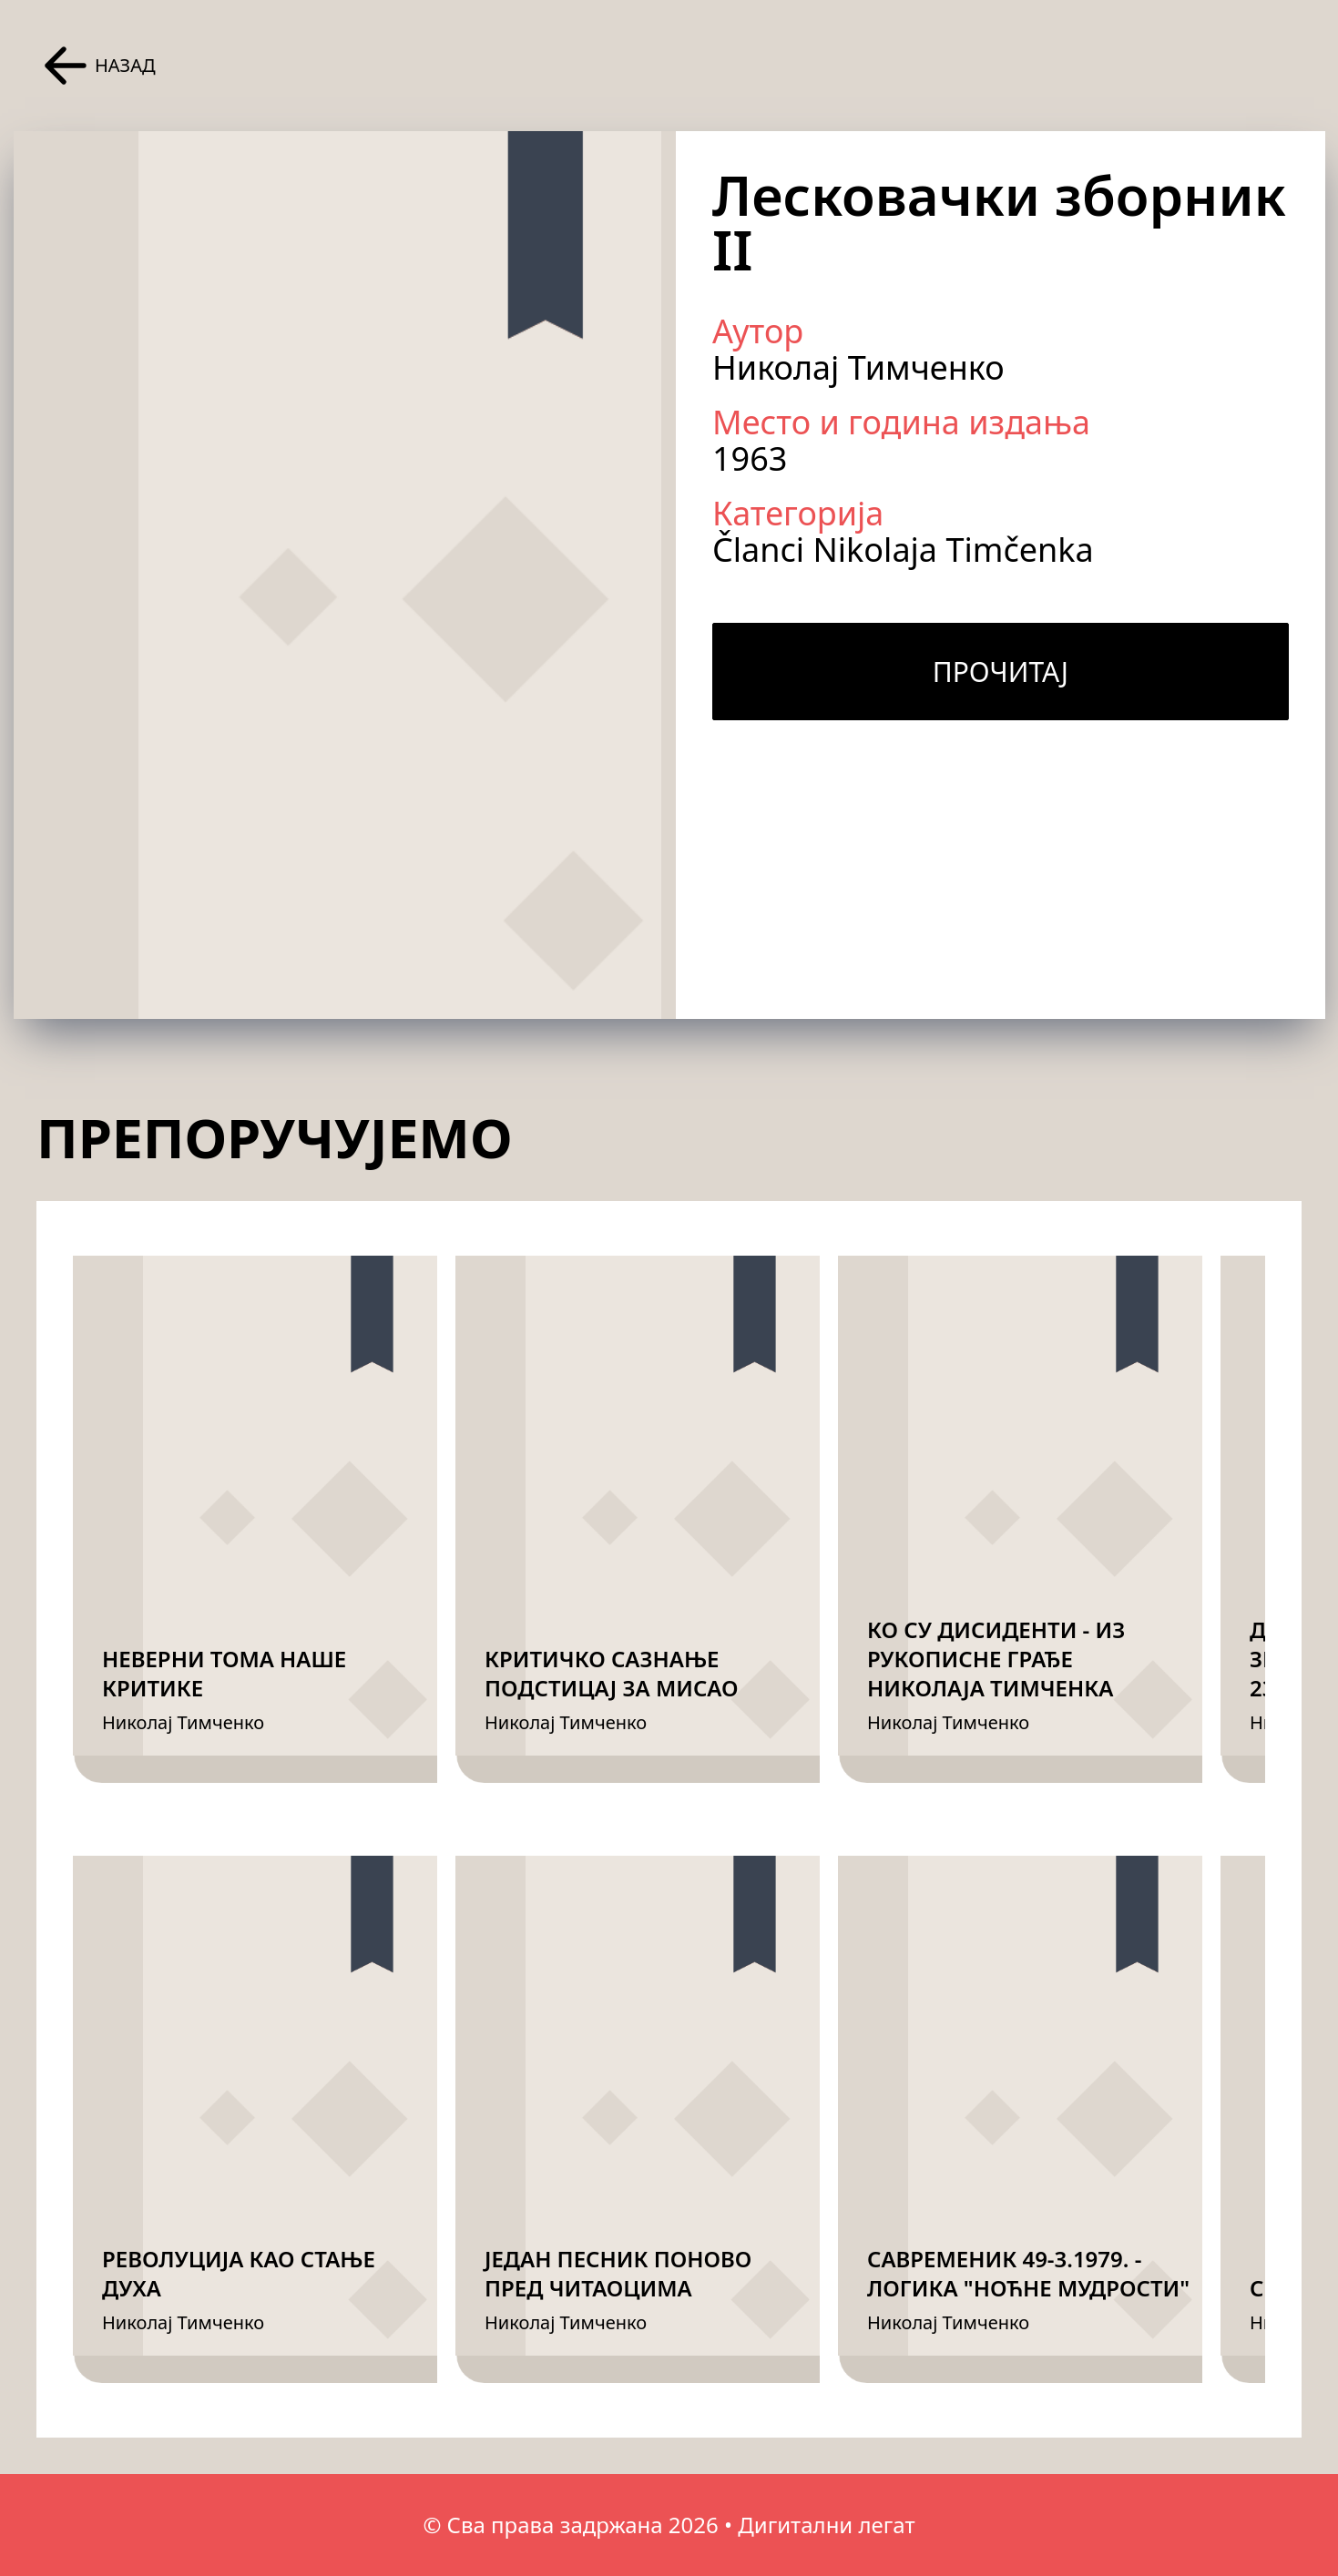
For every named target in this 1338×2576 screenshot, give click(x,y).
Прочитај (1000, 671)
